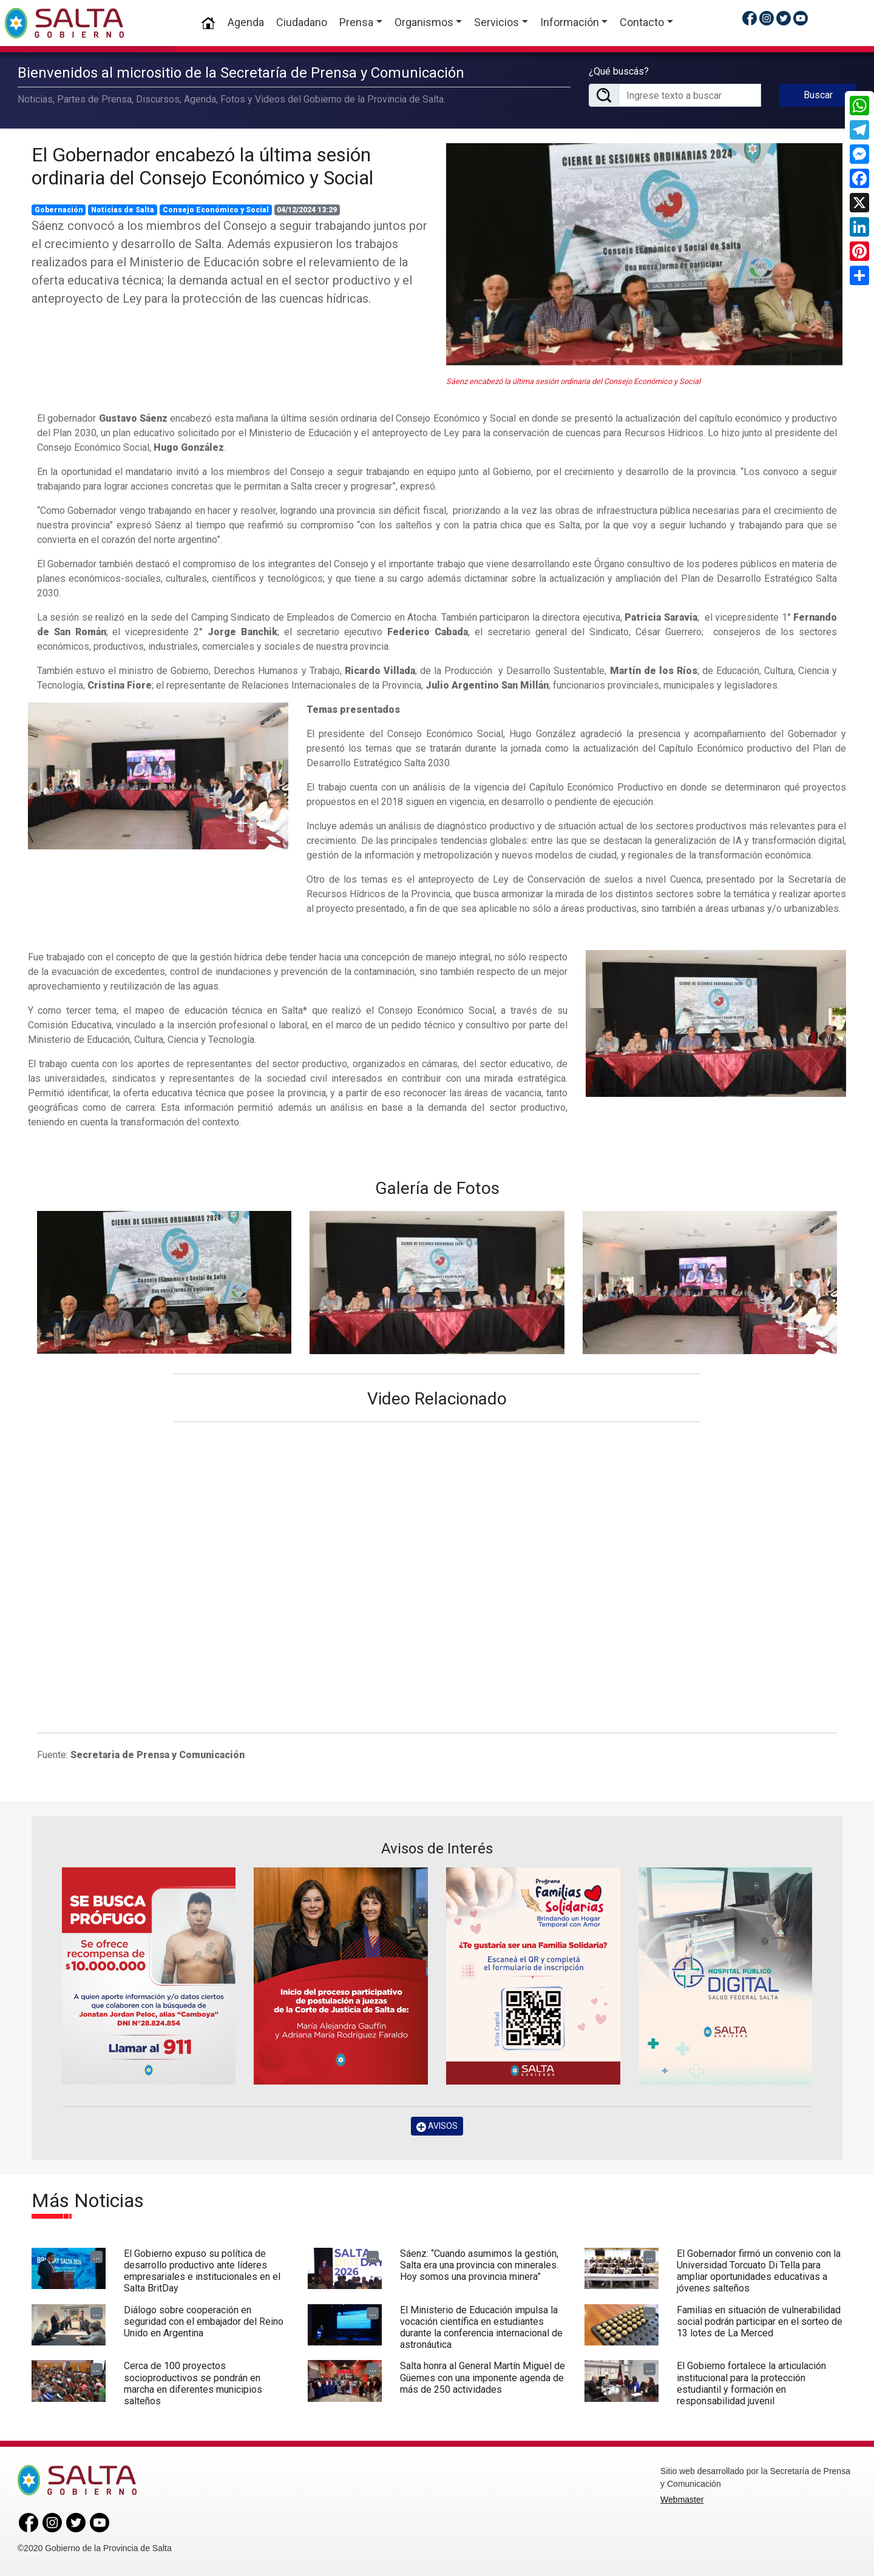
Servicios (496, 22)
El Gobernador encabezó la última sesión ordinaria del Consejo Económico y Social (202, 166)
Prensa (356, 22)
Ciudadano (301, 22)
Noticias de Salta (122, 210)
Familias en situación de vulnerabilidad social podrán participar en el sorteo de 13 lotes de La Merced (759, 2321)
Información (569, 22)
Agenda (246, 22)
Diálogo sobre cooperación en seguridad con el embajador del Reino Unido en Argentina (203, 2321)
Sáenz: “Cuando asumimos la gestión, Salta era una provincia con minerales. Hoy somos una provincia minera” (479, 2265)
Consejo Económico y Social (216, 210)
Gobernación (59, 210)
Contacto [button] (642, 22)
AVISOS (437, 2126)
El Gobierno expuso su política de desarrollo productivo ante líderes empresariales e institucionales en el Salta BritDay (202, 2271)
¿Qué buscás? (619, 71)
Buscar (818, 95)
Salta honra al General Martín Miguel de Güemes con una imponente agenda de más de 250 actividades (482, 2377)
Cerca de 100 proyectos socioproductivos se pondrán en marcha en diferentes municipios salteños (193, 2383)
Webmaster (681, 2499)
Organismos (424, 22)
